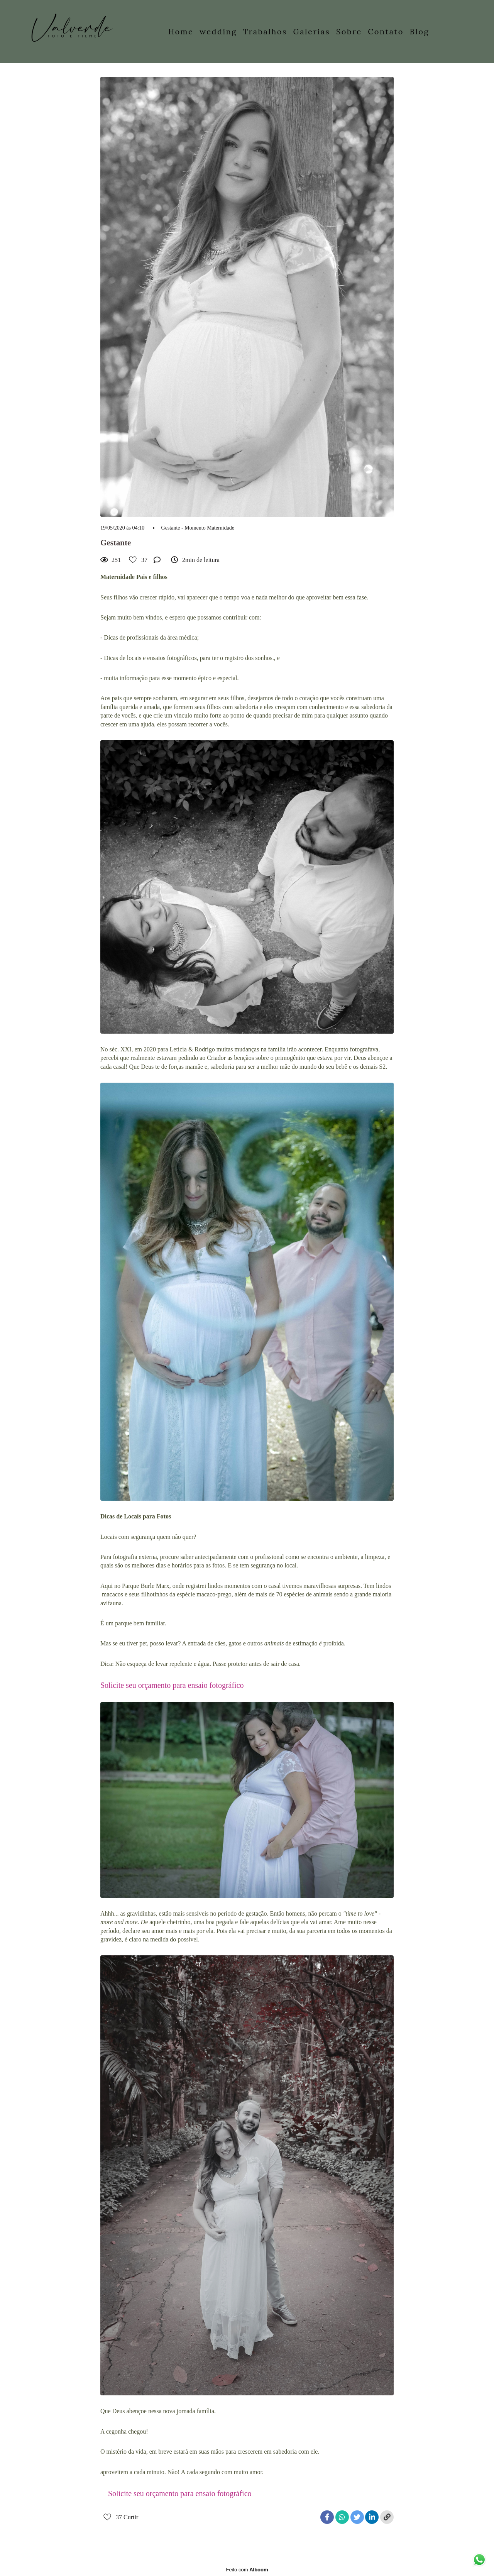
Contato (386, 31)
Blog (419, 31)
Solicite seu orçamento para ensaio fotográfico (172, 1685)
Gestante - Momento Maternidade (197, 528)
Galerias (311, 31)
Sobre (349, 31)
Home (181, 31)
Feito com (247, 2570)
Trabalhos (265, 31)
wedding (218, 31)
